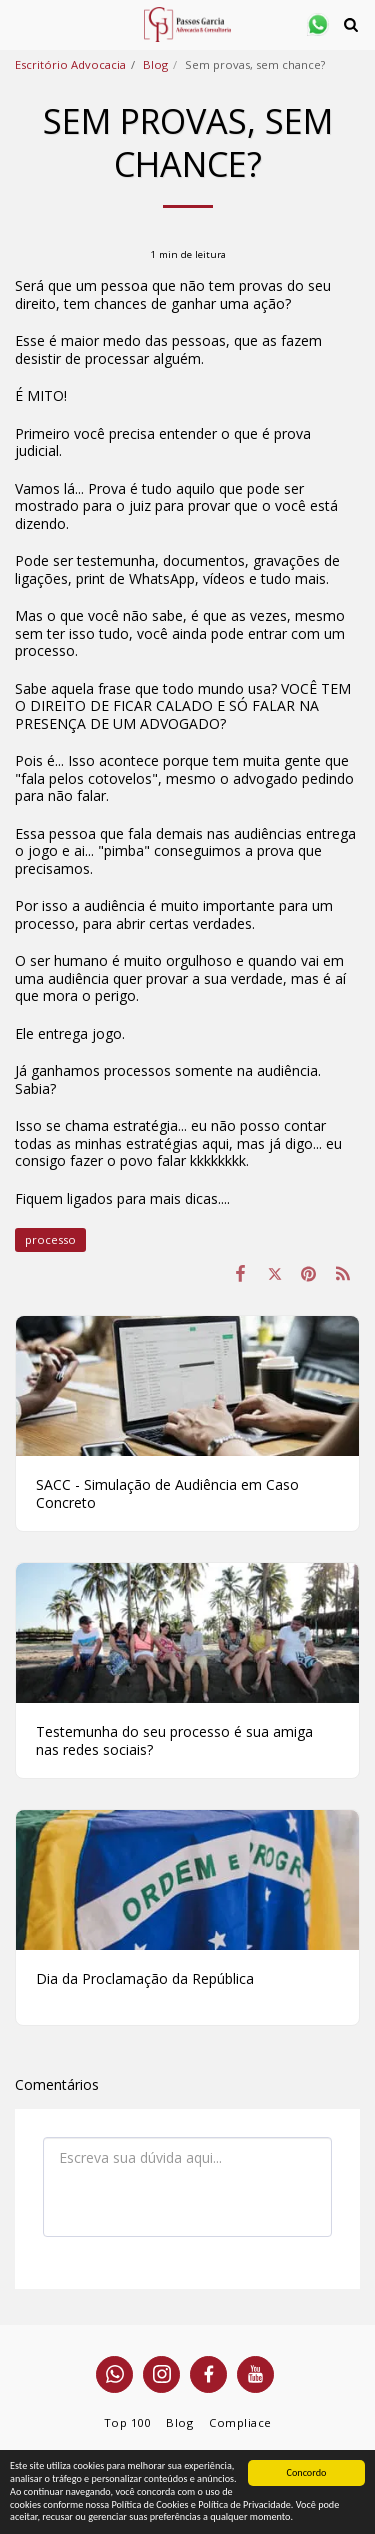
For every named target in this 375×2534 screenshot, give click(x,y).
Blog (155, 64)
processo (50, 1239)
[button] (22, 23)
